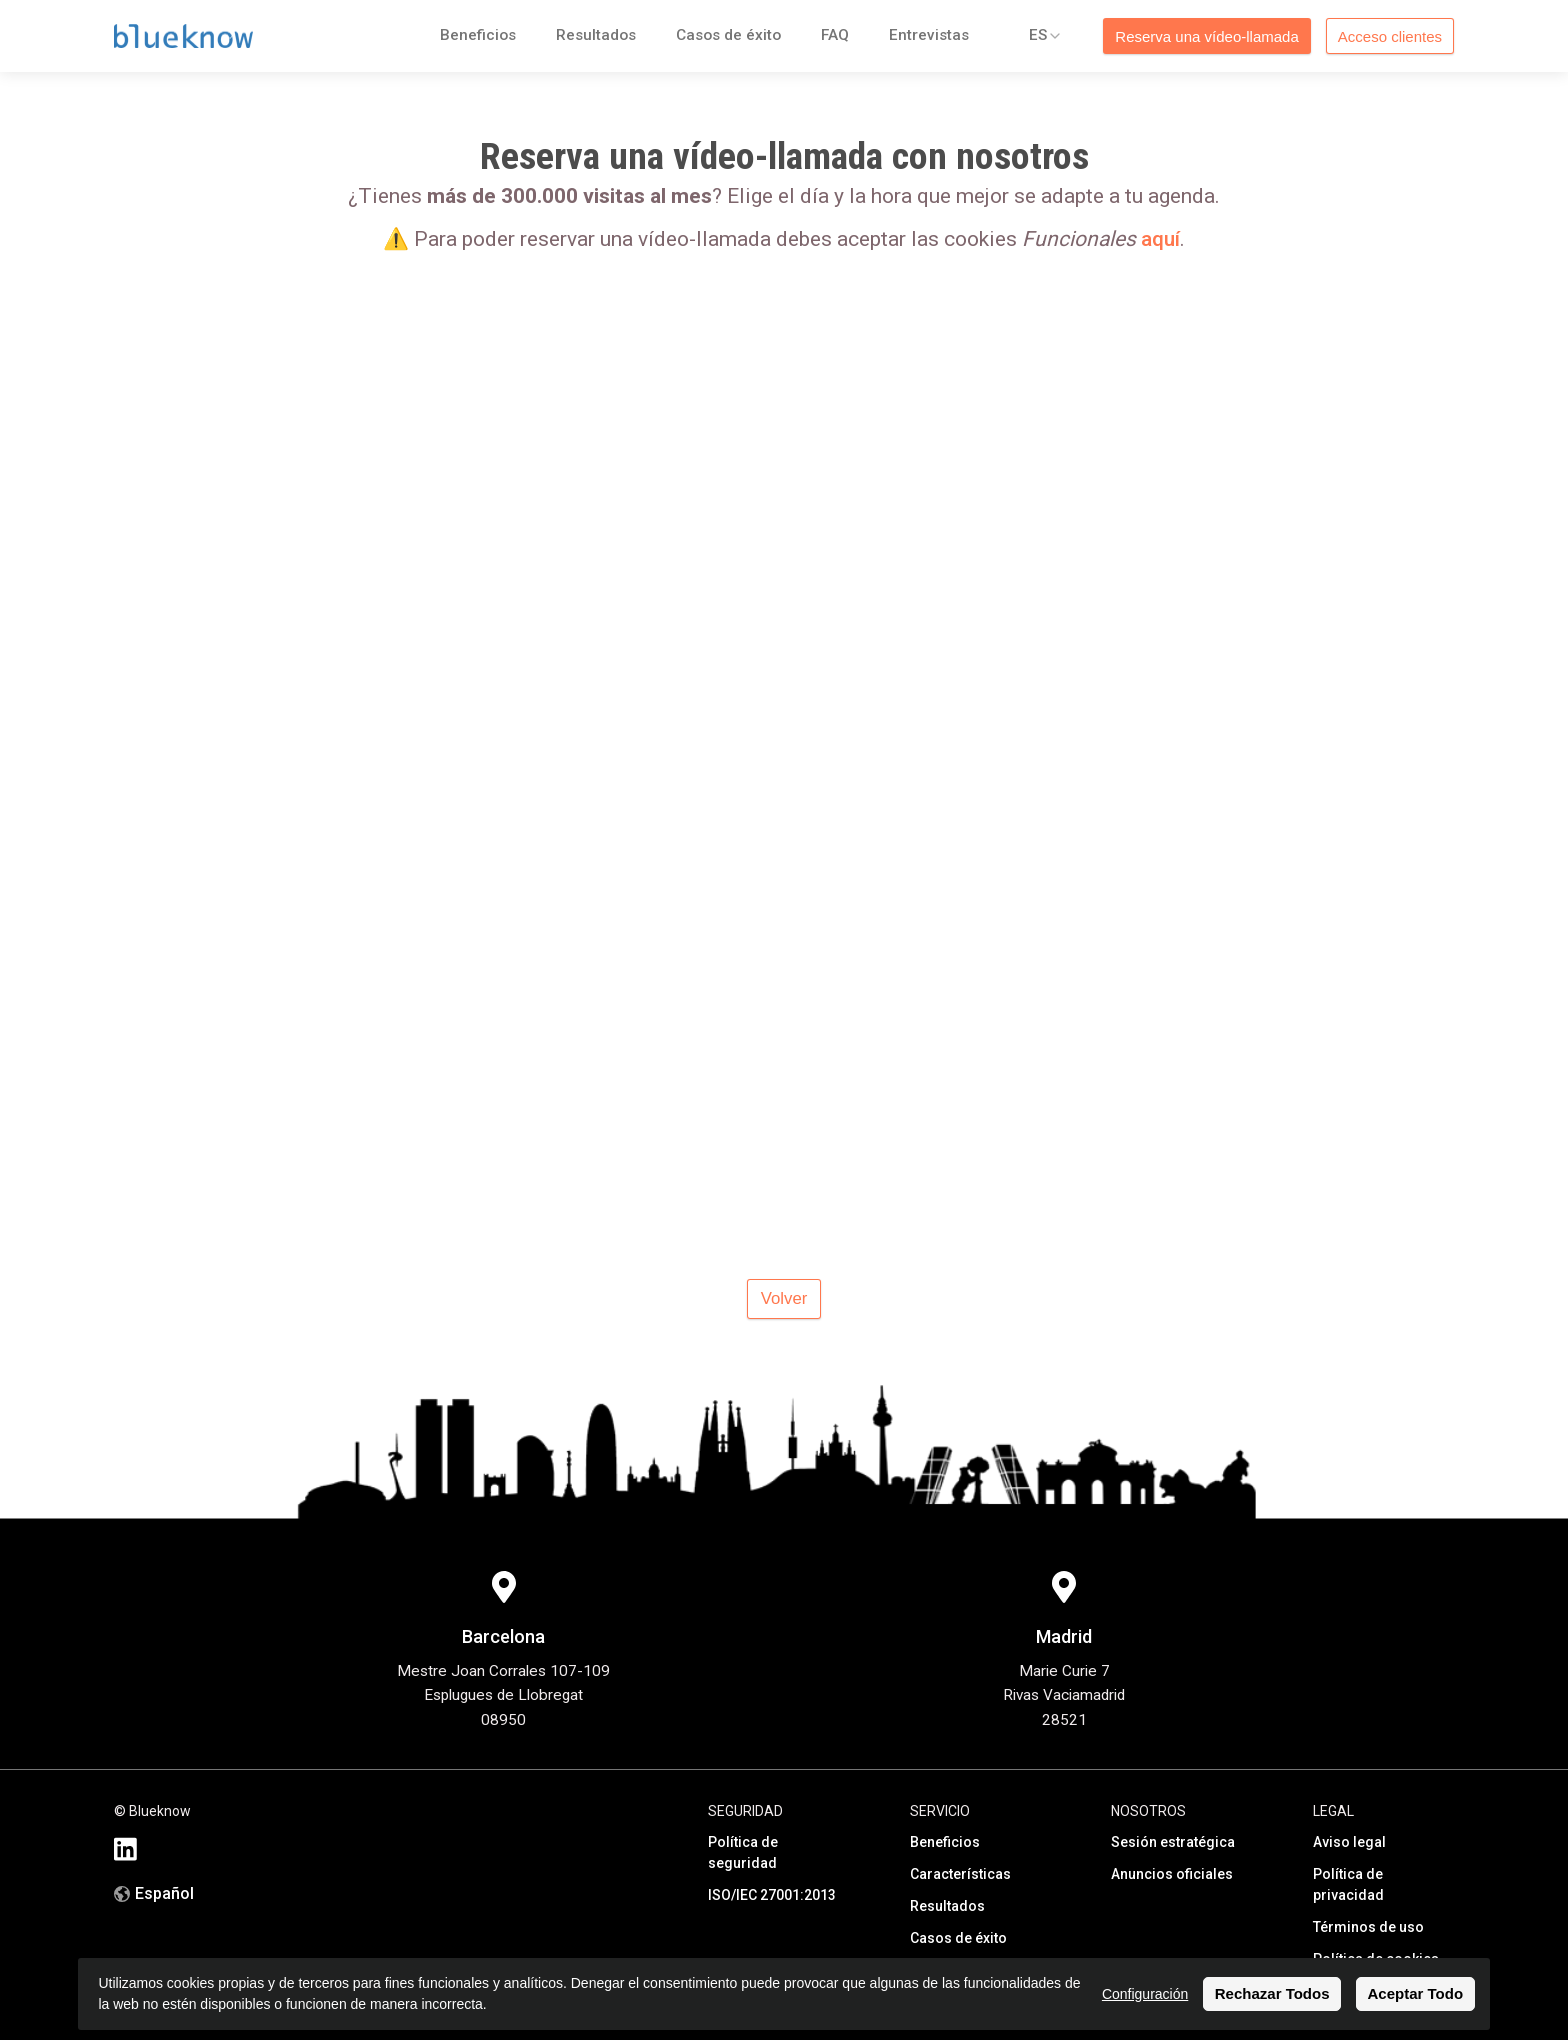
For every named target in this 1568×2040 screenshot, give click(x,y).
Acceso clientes (1390, 36)
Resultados (596, 35)
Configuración (1145, 1994)
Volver (784, 1298)
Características (960, 1874)
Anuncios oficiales (1172, 1874)
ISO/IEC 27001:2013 (772, 1895)
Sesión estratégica (1173, 1842)
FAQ (835, 35)
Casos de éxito (728, 35)
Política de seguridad (743, 1852)
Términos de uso (1368, 1927)
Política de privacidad (1348, 1884)
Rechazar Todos (1272, 1993)
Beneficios (478, 35)
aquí (1160, 239)
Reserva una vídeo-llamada (1206, 36)
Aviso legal (1349, 1842)
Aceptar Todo (1416, 1993)
